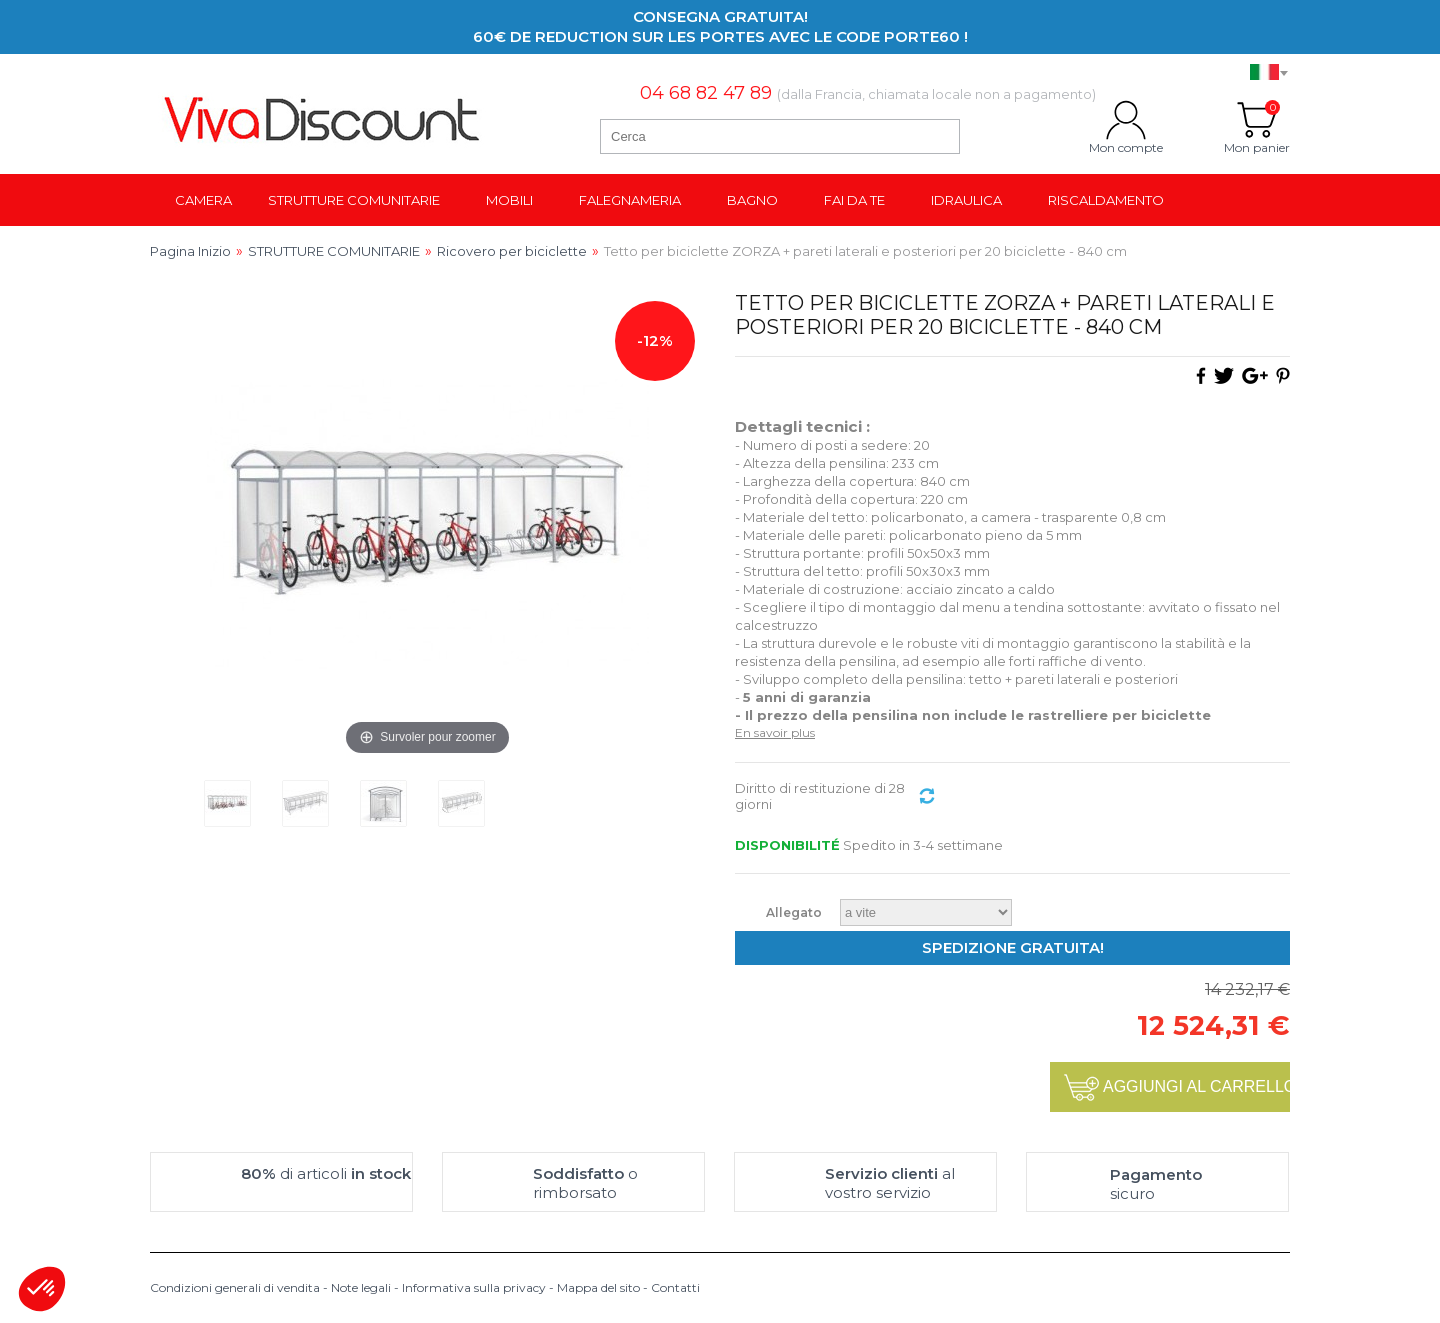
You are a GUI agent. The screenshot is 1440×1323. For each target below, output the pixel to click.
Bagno (752, 200)
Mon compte (1126, 120)
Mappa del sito (598, 1287)
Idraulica (966, 200)
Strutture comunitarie (354, 200)
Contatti (675, 1287)
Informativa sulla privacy (474, 1287)
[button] (42, 1289)
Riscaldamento (1106, 200)
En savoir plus (775, 732)
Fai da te (854, 200)
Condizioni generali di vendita (235, 1287)
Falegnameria (630, 200)
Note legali (361, 1287)
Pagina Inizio (190, 251)
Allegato (795, 912)
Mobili (509, 200)
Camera (203, 200)
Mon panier (1257, 120)
